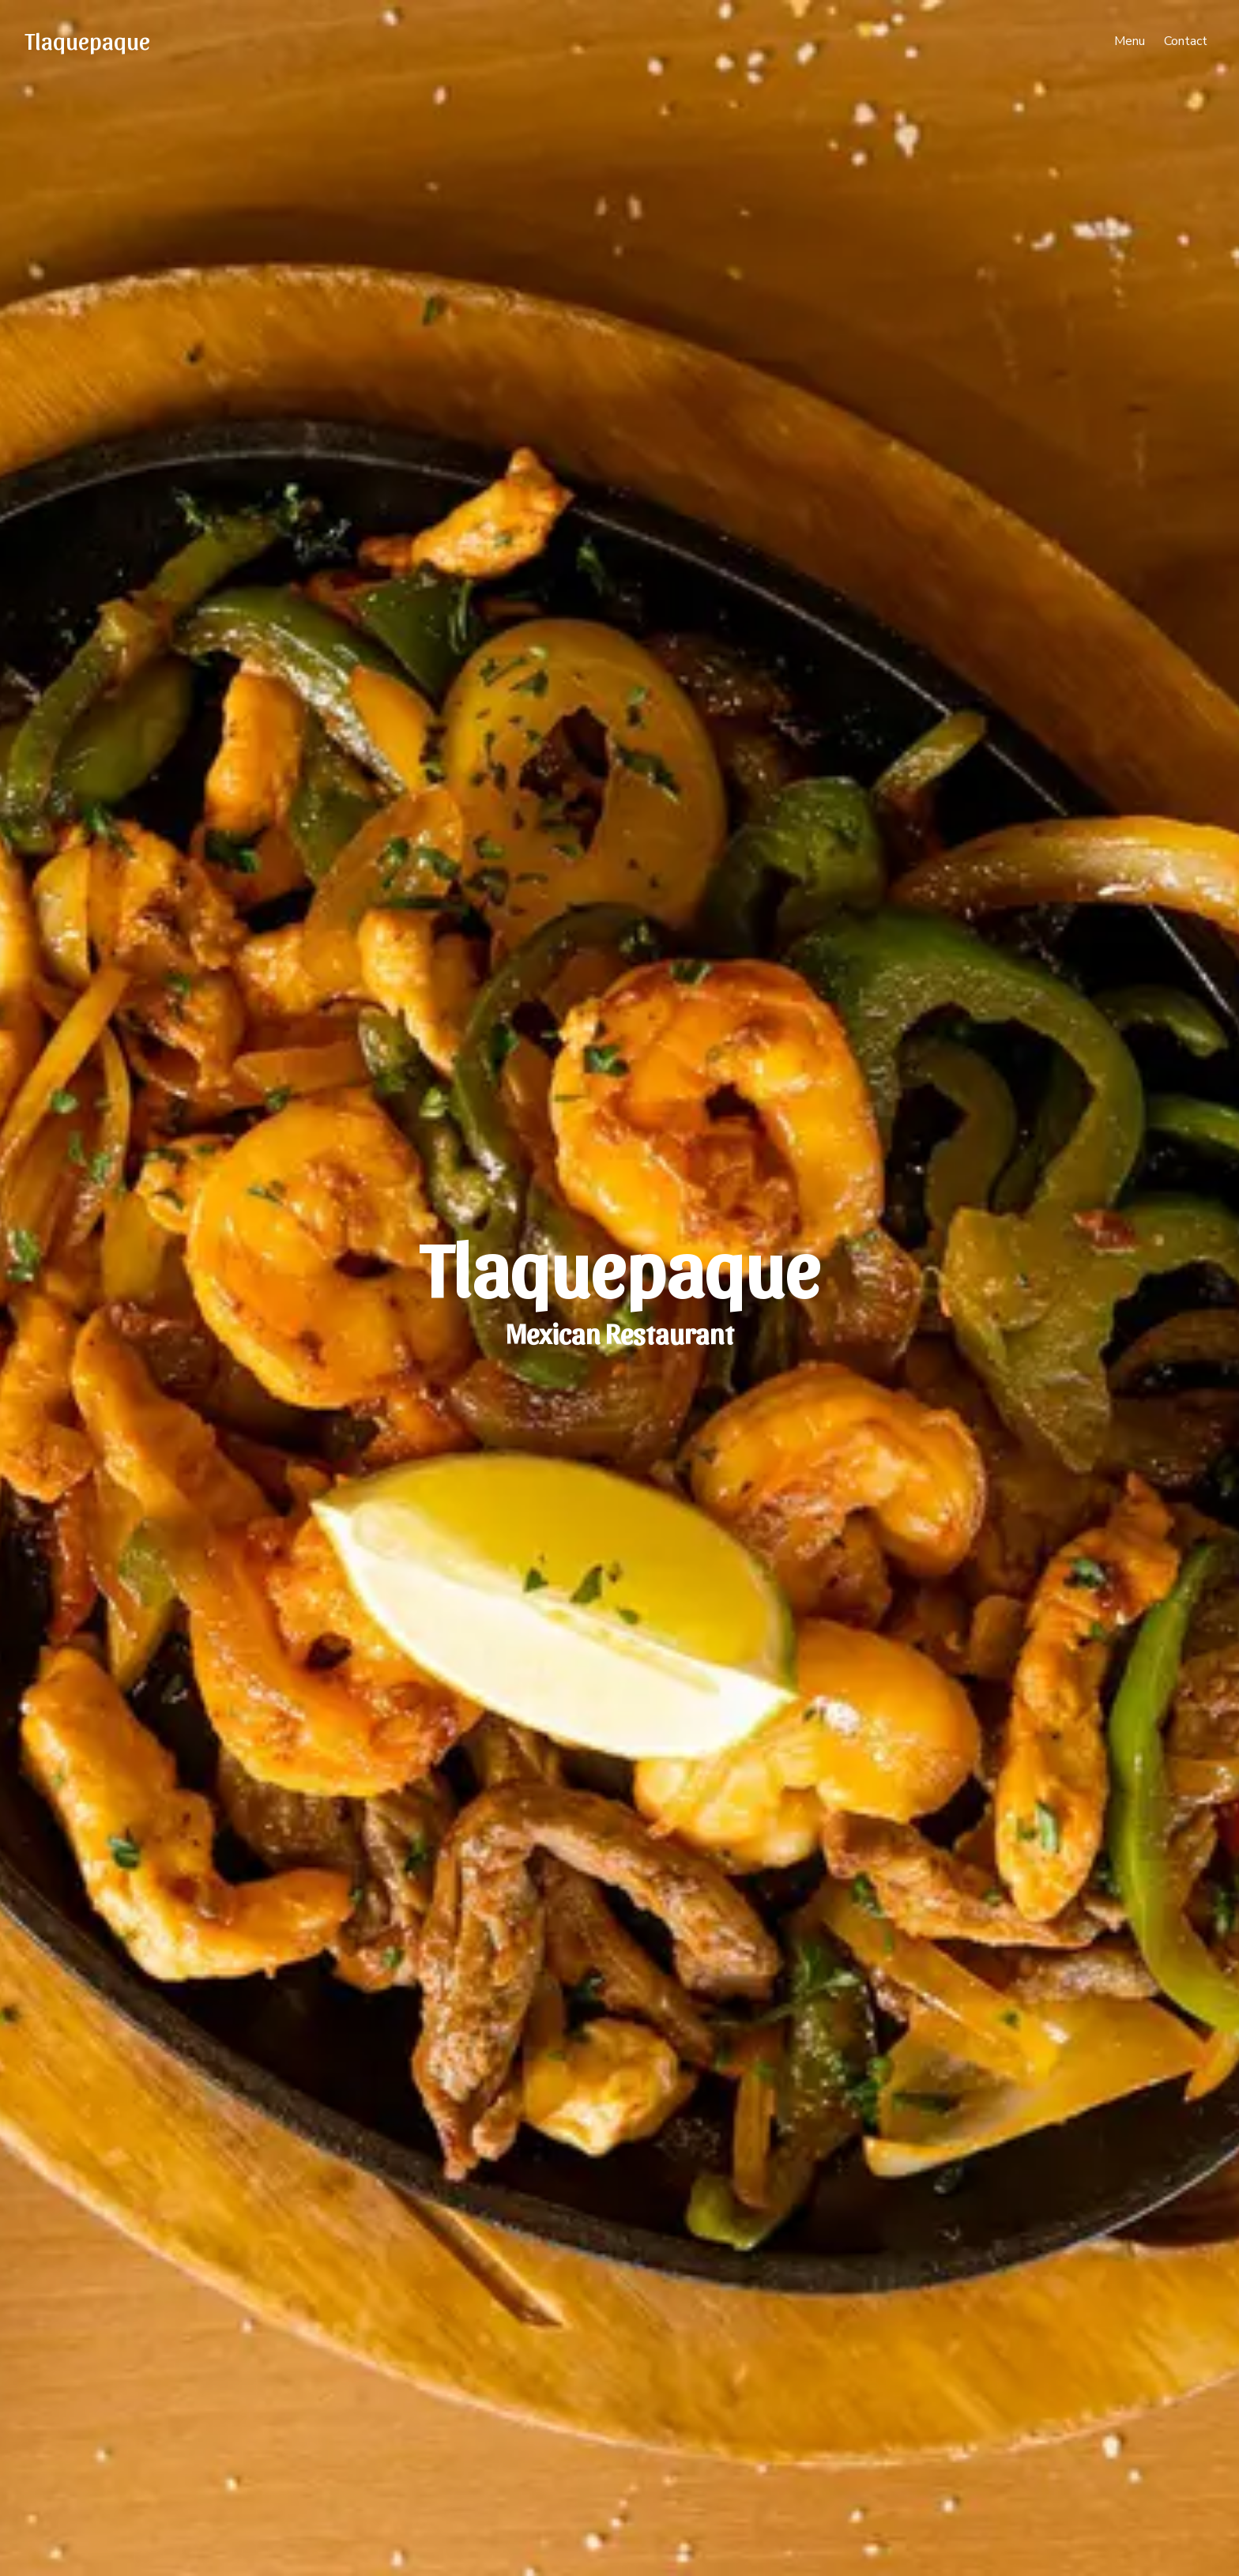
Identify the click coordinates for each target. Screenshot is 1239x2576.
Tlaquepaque (87, 39)
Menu (1129, 41)
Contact (1185, 41)
